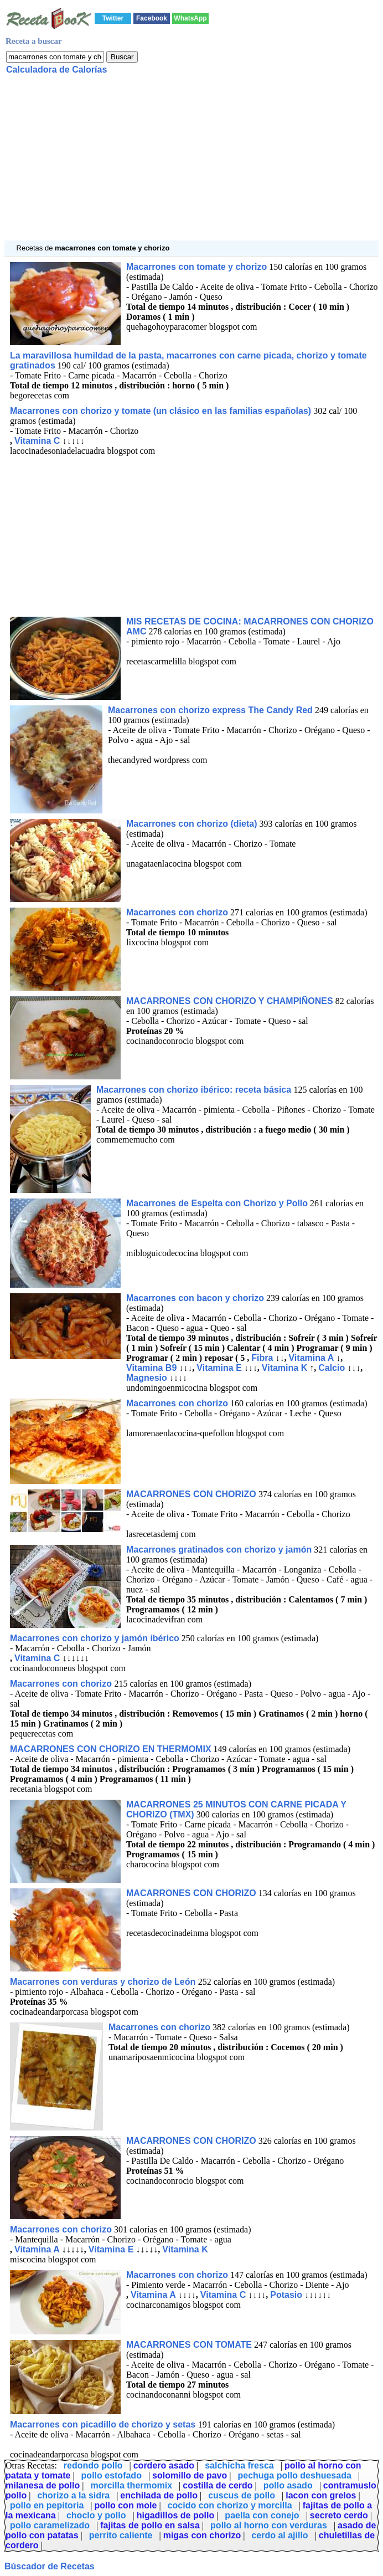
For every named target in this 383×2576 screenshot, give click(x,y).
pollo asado (288, 2485)
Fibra (262, 1358)
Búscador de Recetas (49, 2566)
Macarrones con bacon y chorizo (195, 1298)
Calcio (331, 1367)
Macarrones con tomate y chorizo (196, 267)
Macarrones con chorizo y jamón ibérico (94, 1638)
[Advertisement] (191, 162)
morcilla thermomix (131, 2485)
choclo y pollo (96, 2515)
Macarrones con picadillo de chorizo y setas (104, 2424)
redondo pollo (93, 2465)
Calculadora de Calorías (56, 69)
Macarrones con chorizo (177, 912)
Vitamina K (284, 1367)
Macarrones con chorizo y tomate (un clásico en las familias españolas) (160, 411)
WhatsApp (190, 18)
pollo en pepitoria (47, 2505)
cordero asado (163, 2465)
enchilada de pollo (159, 2495)
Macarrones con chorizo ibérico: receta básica (195, 1089)
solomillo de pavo (189, 2475)
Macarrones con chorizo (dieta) (191, 823)
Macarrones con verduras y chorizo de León (104, 1981)
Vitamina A (311, 1358)
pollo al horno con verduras (268, 2525)
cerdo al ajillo (279, 2535)
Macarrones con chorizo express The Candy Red (210, 710)
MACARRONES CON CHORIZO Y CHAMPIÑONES (229, 1001)
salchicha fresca (239, 2465)
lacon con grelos (321, 2495)
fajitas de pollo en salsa (150, 2525)
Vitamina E (219, 1367)
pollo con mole (126, 2505)
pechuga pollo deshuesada (294, 2475)
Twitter (112, 18)
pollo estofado (111, 2475)
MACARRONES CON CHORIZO (192, 1494)
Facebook (151, 18)
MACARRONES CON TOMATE (189, 2344)
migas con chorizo (202, 2535)
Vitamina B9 (151, 1367)
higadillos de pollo (175, 2515)
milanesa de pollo (43, 2485)
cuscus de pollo (241, 2495)
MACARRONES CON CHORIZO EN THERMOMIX (110, 1749)
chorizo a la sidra (73, 2495)
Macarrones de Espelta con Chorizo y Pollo (217, 1203)
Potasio (286, 2295)
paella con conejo (262, 2515)
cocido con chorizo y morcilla (230, 2505)
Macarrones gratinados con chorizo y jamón (219, 1549)
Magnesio (146, 1377)
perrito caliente (121, 2535)
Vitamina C (37, 440)
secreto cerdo (339, 2515)
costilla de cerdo (217, 2485)
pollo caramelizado (50, 2525)
